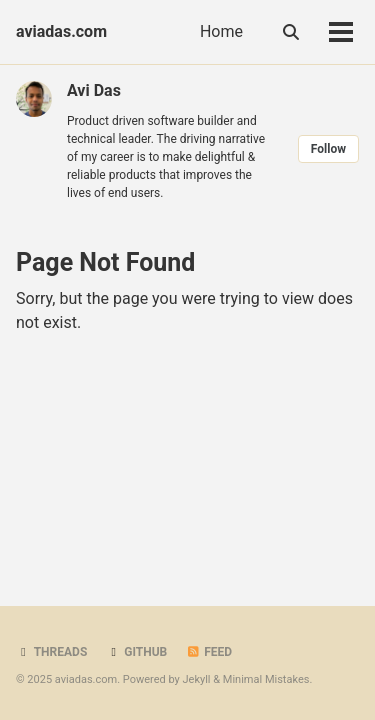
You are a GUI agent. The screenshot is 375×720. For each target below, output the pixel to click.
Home (221, 31)
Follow (328, 149)
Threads (51, 652)
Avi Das (94, 90)
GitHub (136, 652)
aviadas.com (61, 31)
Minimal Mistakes (266, 679)
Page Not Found (105, 262)
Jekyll (196, 679)
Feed (209, 652)
